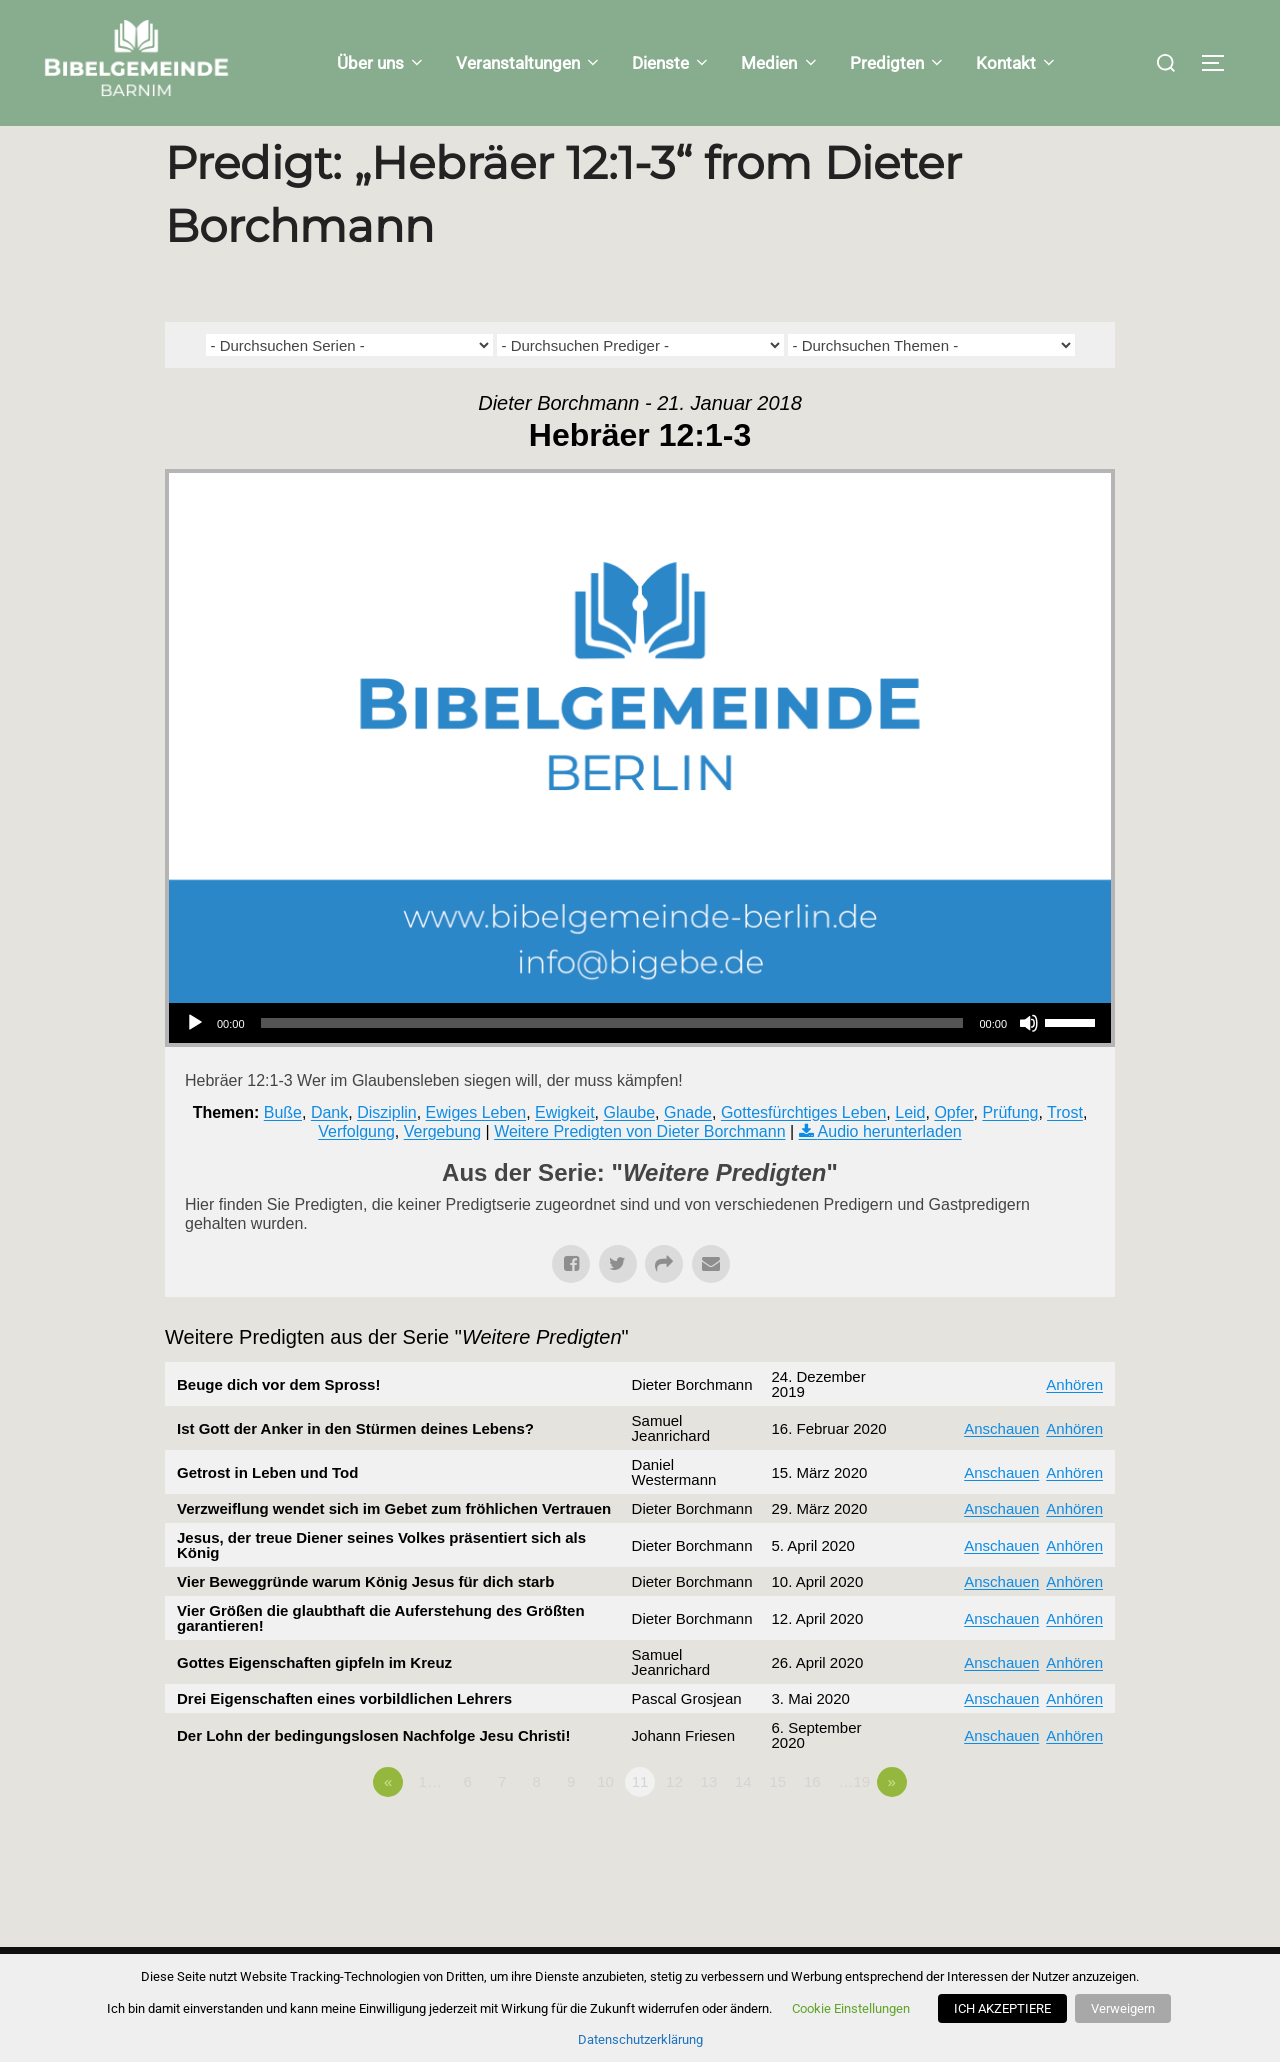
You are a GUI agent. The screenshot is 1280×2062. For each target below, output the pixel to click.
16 (812, 1821)
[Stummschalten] (1029, 1063)
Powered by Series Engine (1041, 1877)
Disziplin (387, 1151)
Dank (329, 1151)
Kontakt (1017, 63)
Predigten (898, 63)
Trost (1065, 1151)
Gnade (688, 1151)
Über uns (381, 63)
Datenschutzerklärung (640, 2039)
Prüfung (1010, 1151)
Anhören (1074, 1424)
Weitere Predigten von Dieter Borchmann (639, 1171)
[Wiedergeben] (195, 1063)
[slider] (612, 1063)
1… (430, 1821)
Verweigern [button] (1123, 2008)
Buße (283, 1151)
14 (743, 1821)
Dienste (671, 63)
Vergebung (442, 1171)
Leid (910, 1151)
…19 (854, 1821)
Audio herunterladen (890, 1171)
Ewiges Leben (476, 1151)
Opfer (953, 1151)
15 (777, 1821)
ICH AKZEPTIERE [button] (1005, 2008)
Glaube (629, 1151)
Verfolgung (356, 1171)
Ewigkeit (565, 1151)
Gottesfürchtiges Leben (803, 1151)
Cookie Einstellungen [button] (854, 2008)
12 (674, 1821)
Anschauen (1001, 1468)
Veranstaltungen (529, 63)
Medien (780, 63)
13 (709, 1821)
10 (605, 1821)
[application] (640, 1063)
